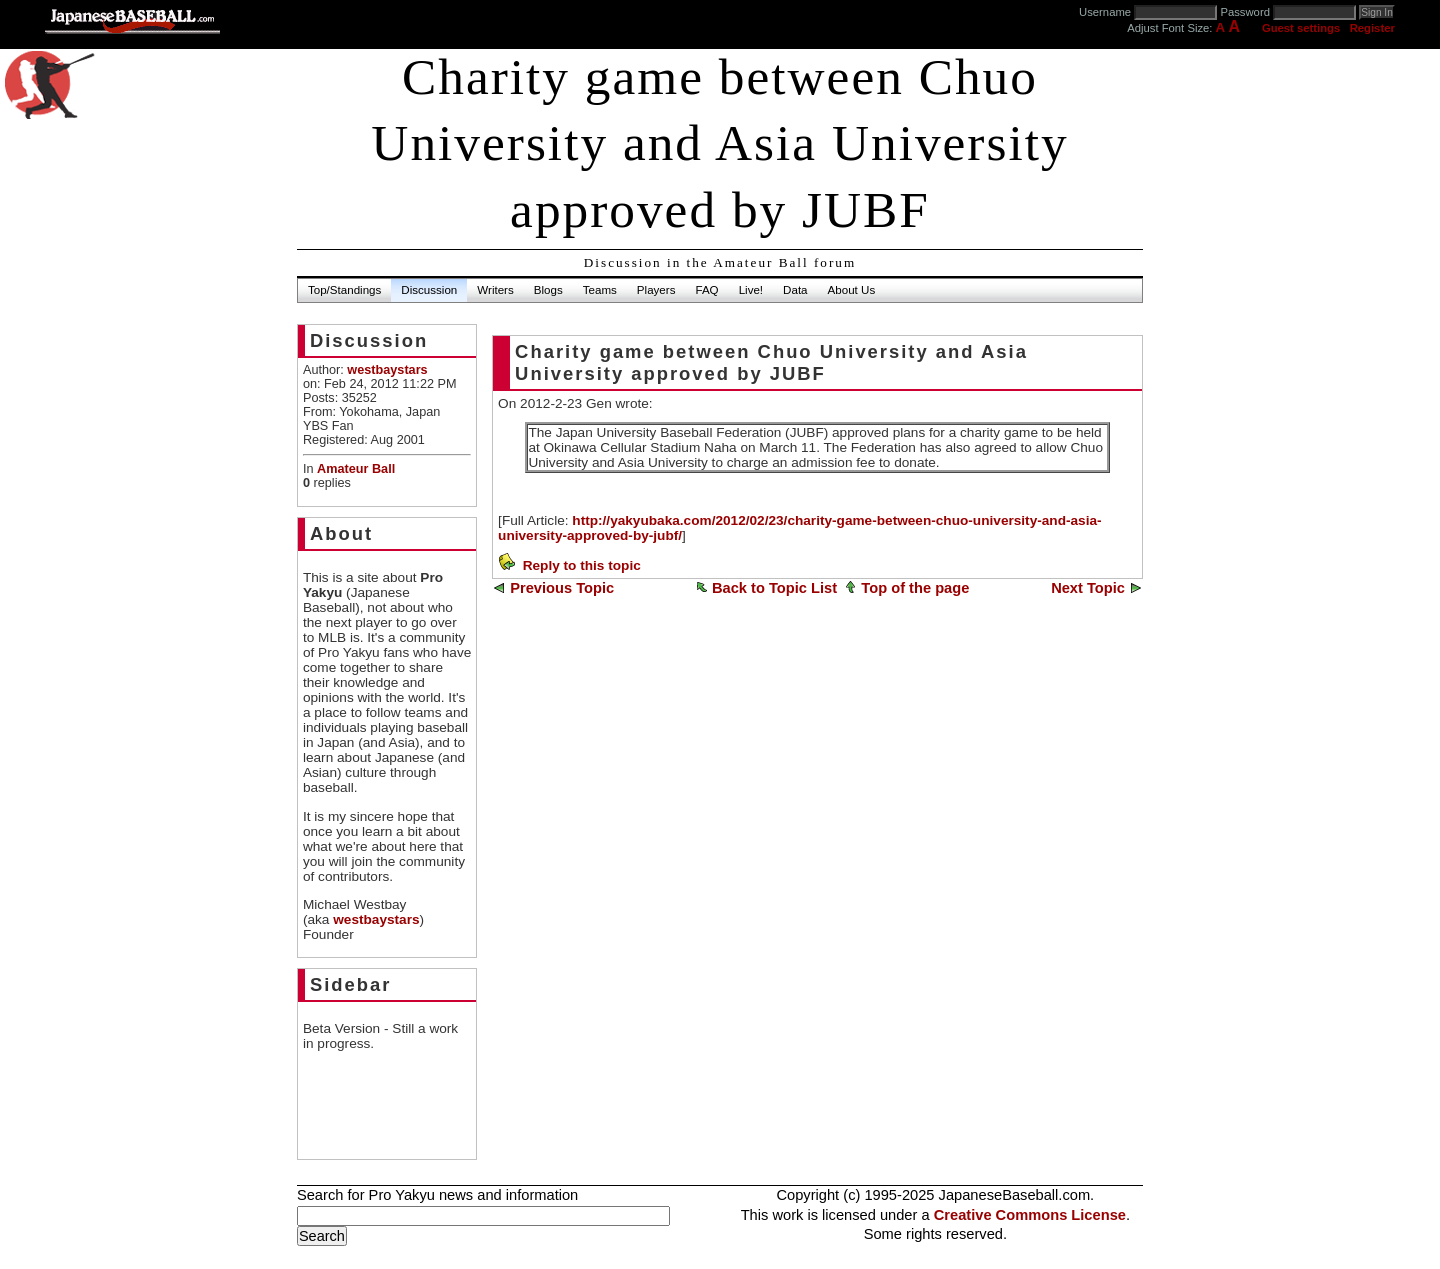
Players (656, 290)
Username (1105, 12)
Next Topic (1088, 588)
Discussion (429, 290)
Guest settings (1301, 28)
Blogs (548, 290)
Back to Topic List (774, 588)
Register (1372, 28)
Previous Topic (562, 588)
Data (795, 290)
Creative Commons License (1030, 1215)
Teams (600, 290)
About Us (852, 290)
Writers (495, 290)
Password (1245, 12)
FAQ (706, 290)
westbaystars (376, 919)
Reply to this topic (582, 565)
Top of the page (915, 588)
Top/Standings (344, 290)
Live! (751, 290)
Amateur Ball (356, 469)
